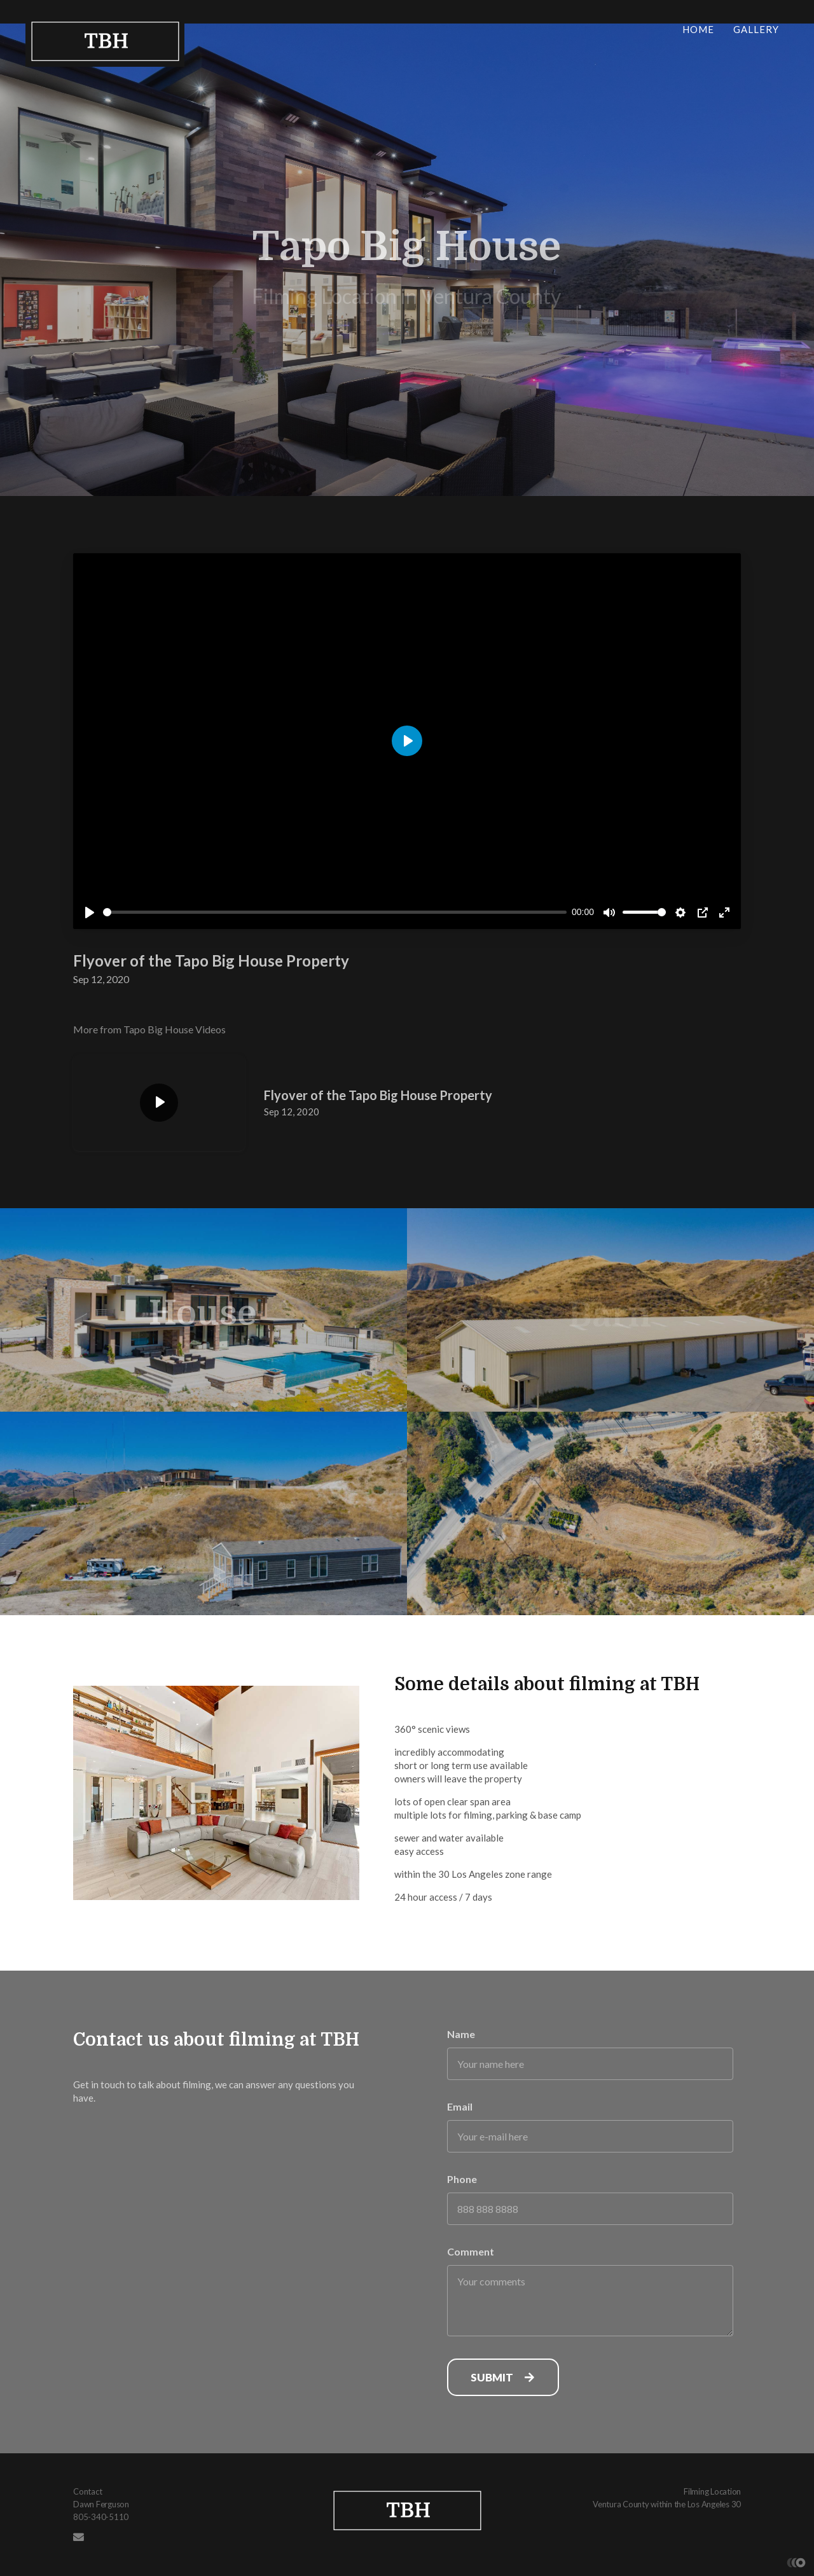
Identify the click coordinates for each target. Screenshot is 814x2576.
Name (461, 2034)
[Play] (89, 912)
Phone (462, 2179)
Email (460, 2106)
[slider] (335, 912)
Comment (470, 2251)
